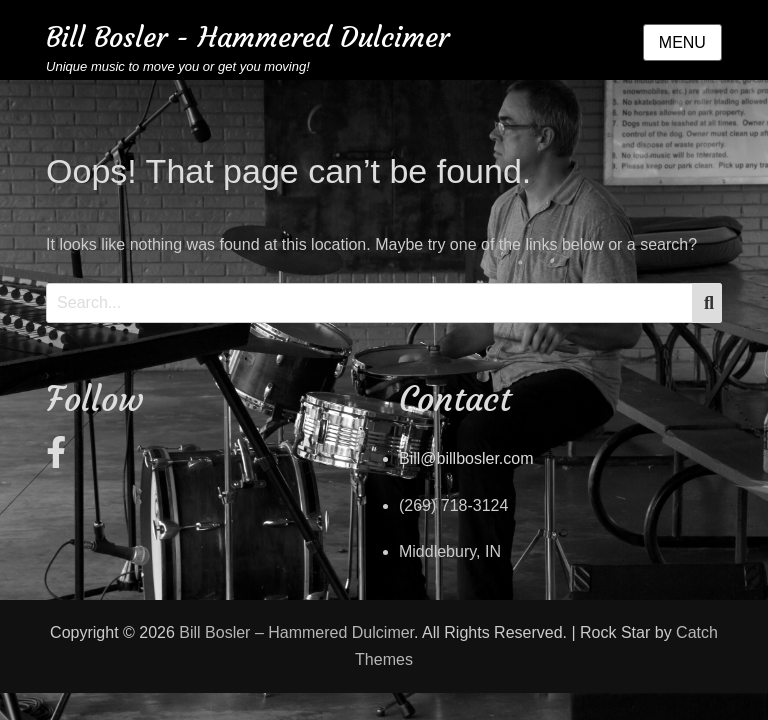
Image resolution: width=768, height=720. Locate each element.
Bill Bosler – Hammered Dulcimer (296, 632)
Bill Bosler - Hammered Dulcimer (247, 37)
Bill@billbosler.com (466, 458)
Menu (682, 42)
